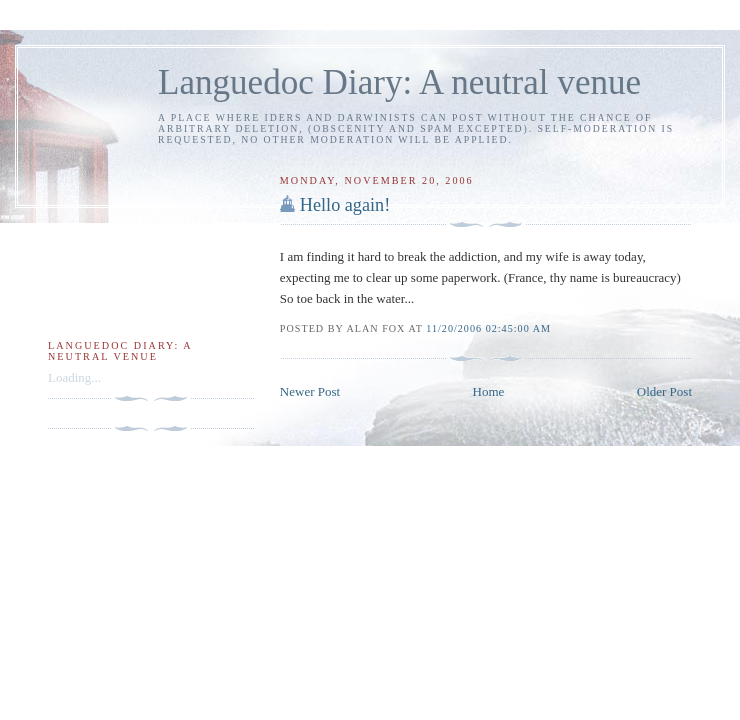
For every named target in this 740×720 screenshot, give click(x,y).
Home (489, 391)
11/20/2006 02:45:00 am (488, 328)
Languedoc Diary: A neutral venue (399, 82)
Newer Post (310, 391)
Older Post (664, 391)
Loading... (74, 377)
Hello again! (345, 205)
